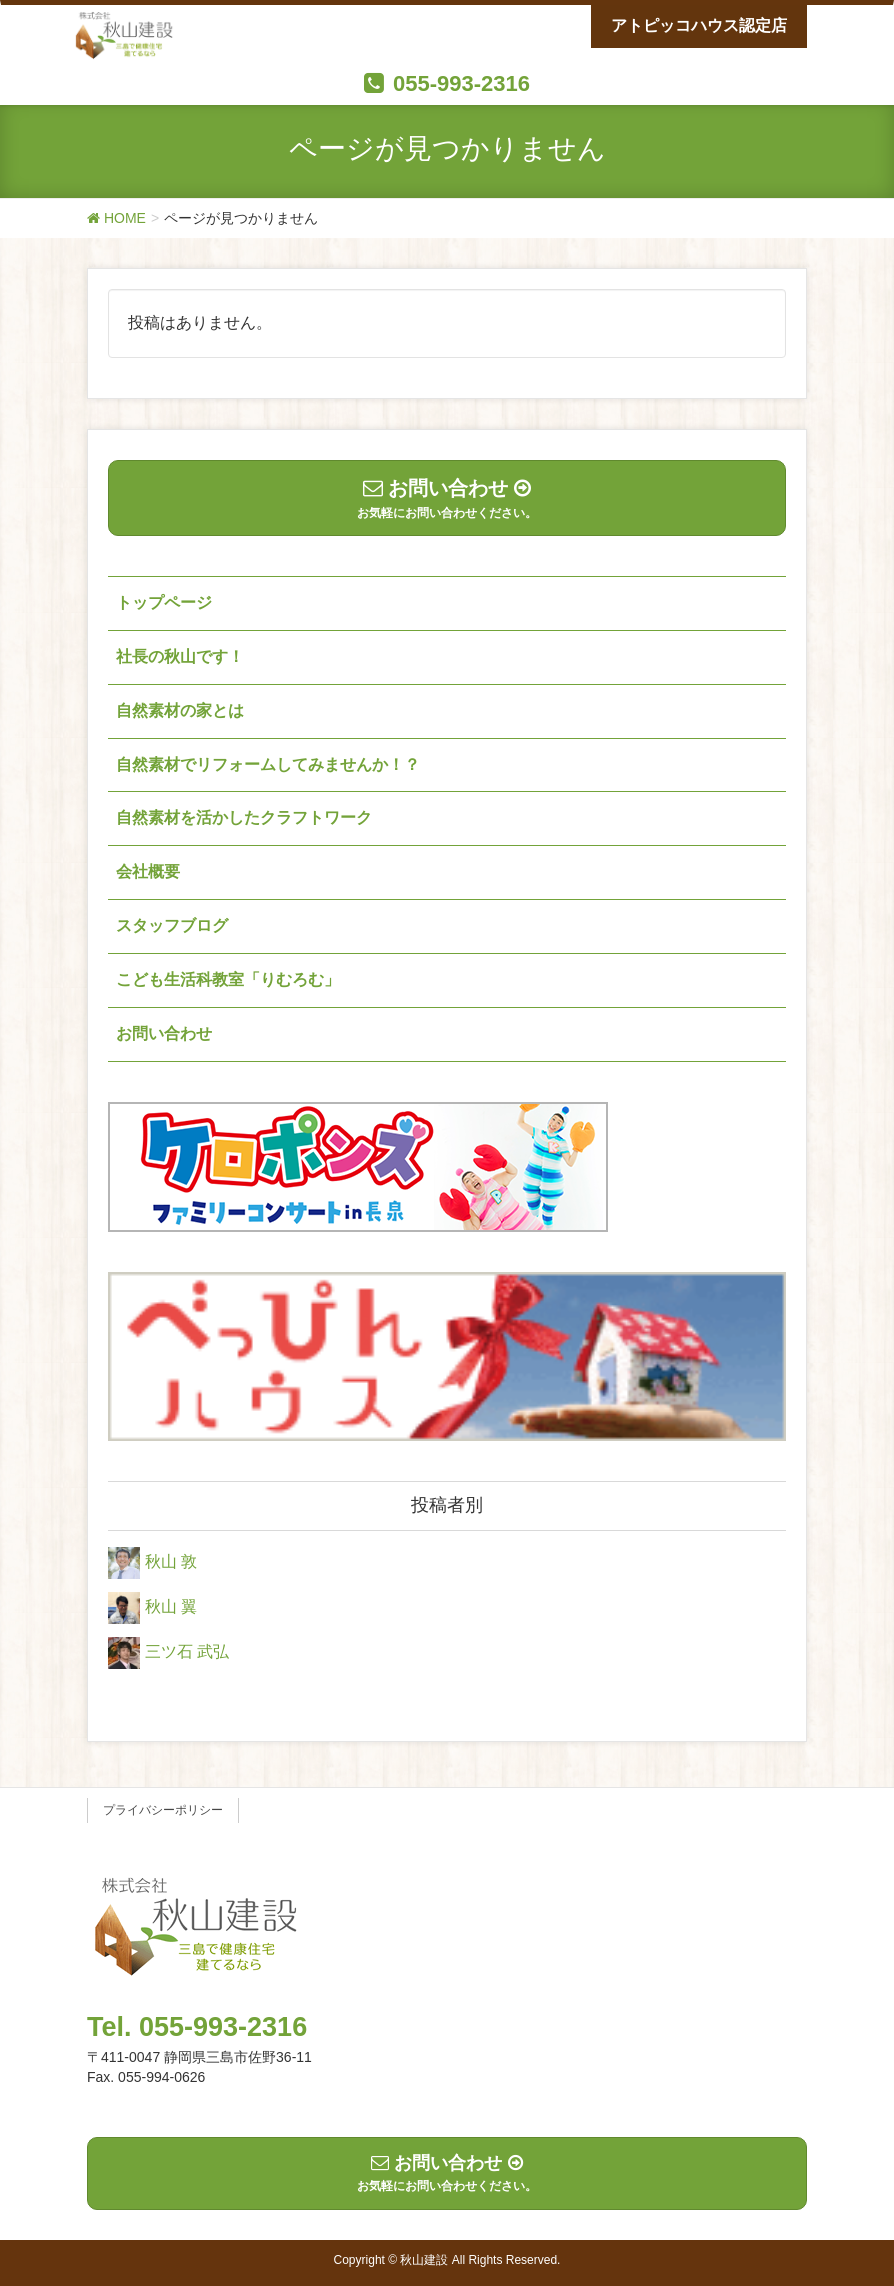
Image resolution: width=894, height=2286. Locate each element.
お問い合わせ (164, 1033)
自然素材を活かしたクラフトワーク (244, 817)
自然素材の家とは (180, 710)
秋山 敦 (171, 1561)
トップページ (164, 602)
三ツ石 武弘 (187, 1651)
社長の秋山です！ (180, 656)
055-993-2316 (461, 83)
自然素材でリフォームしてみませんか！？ (268, 764)
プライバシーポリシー (163, 1810)
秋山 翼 (171, 1606)
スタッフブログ (172, 925)
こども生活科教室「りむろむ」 (228, 979)
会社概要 (148, 871)
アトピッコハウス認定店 (699, 25)
